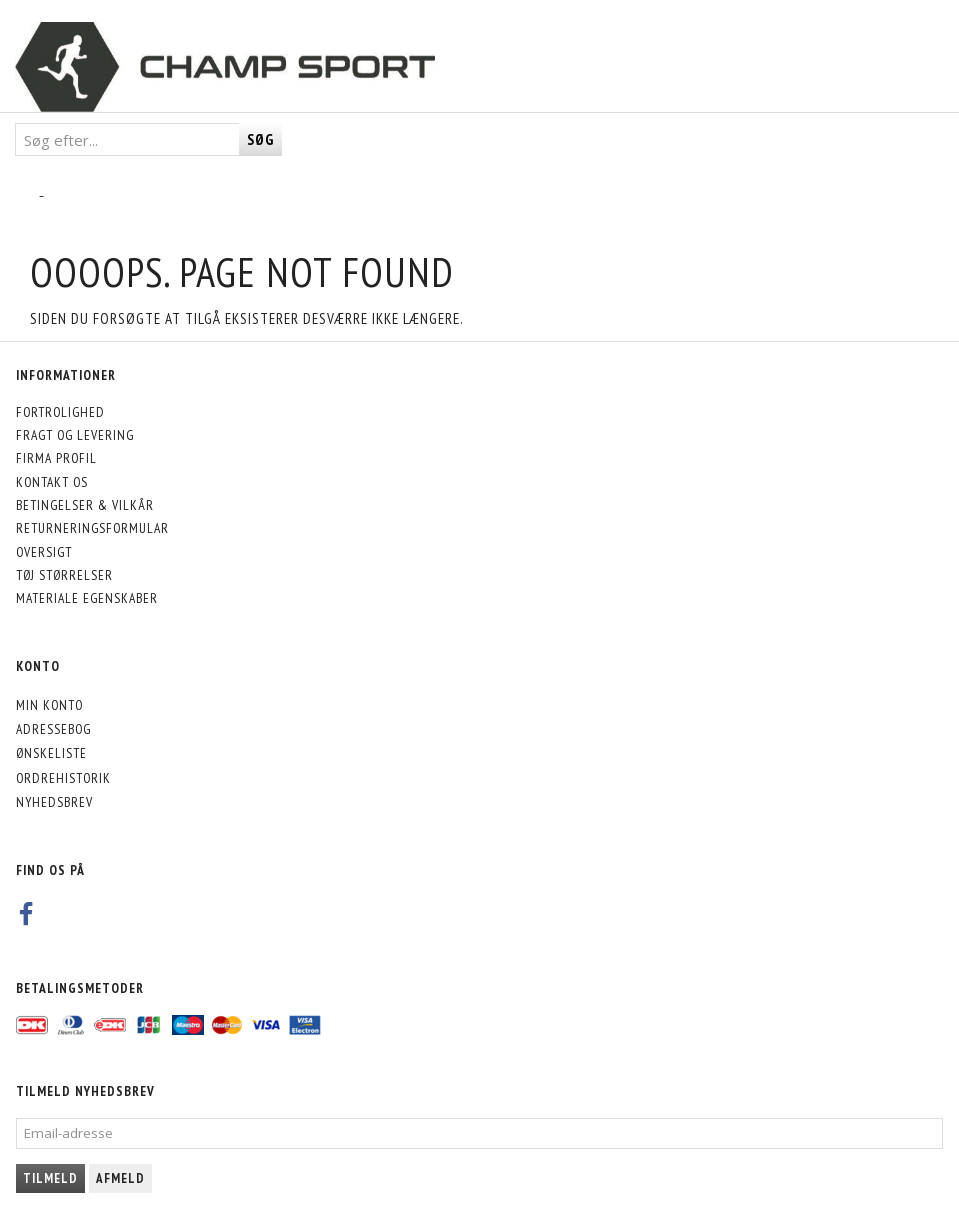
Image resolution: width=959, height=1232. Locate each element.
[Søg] (260, 139)
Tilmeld (50, 1178)
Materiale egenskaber (87, 598)
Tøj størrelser (64, 575)
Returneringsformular (92, 528)
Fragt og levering (75, 435)
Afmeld (120, 1178)
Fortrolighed (60, 412)
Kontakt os (52, 482)
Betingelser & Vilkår (85, 505)
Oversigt (44, 552)
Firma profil (56, 458)
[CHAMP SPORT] (225, 67)
